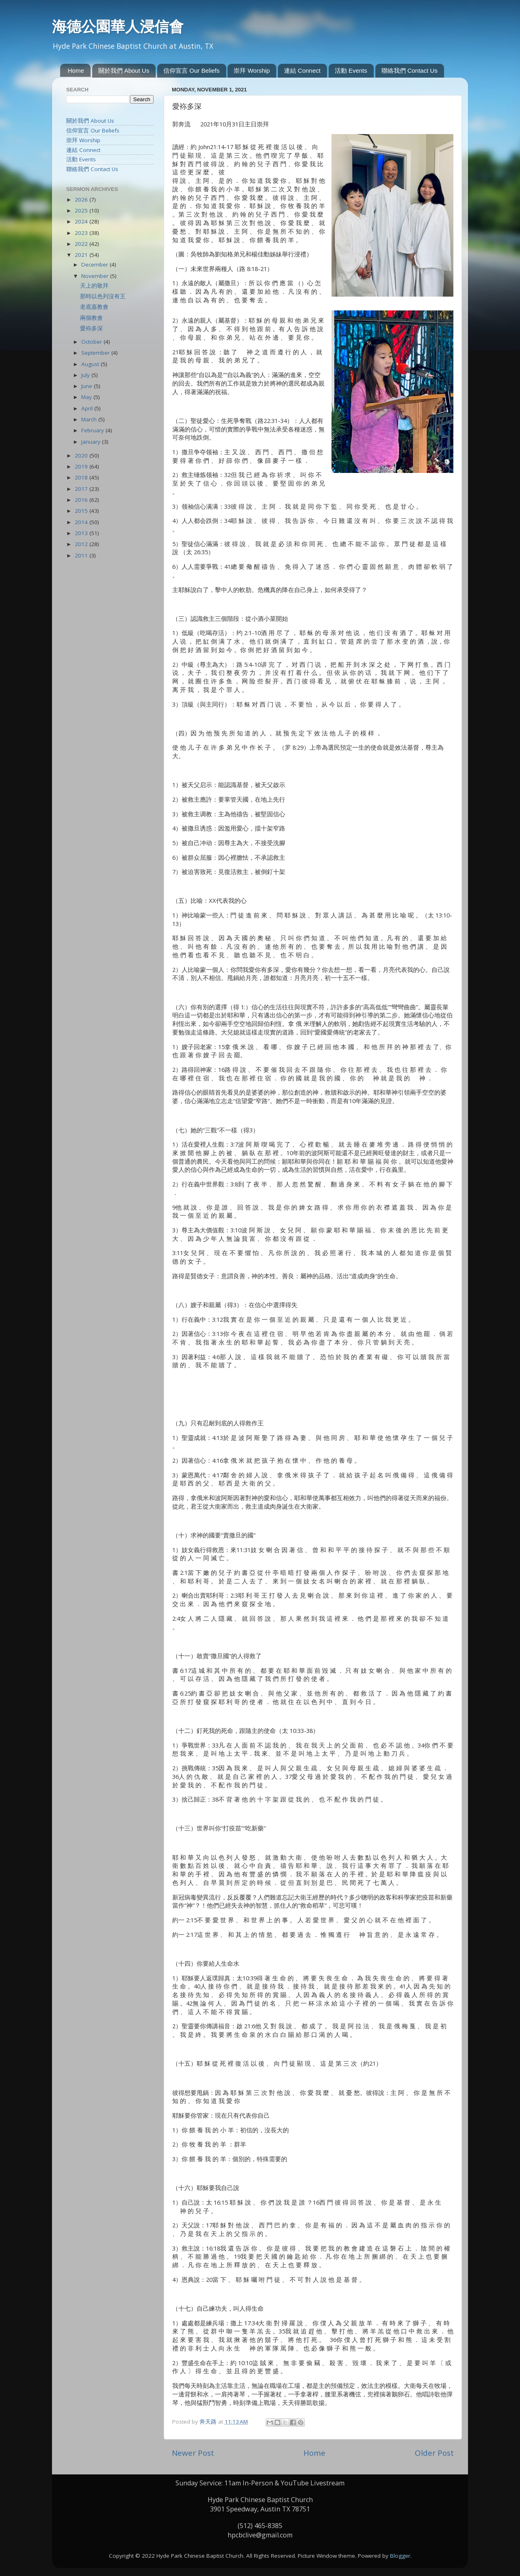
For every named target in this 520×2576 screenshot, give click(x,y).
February (93, 430)
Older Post (434, 2453)
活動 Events (351, 70)
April (87, 408)
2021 (82, 254)
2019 (82, 466)
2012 (82, 544)
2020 (82, 455)
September (96, 352)
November (95, 276)
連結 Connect (302, 70)
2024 (82, 221)
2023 (82, 232)
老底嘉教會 (94, 306)
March (89, 419)
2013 (82, 533)
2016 (82, 499)
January (91, 441)
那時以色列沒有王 (103, 296)
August (91, 364)
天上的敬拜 (94, 285)
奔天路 (208, 2421)
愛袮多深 (91, 328)
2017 (82, 488)
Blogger (400, 2555)
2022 (82, 243)
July (86, 375)
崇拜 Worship (252, 70)
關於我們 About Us (124, 70)
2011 (82, 555)
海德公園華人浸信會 (118, 26)
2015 (82, 510)
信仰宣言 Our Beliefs (191, 70)
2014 (82, 522)
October (92, 341)
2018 (82, 477)
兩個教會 (91, 317)
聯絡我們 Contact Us (409, 70)
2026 (82, 199)
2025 (82, 210)
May (87, 397)
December (95, 264)
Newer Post (193, 2453)
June (87, 386)
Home (76, 70)
